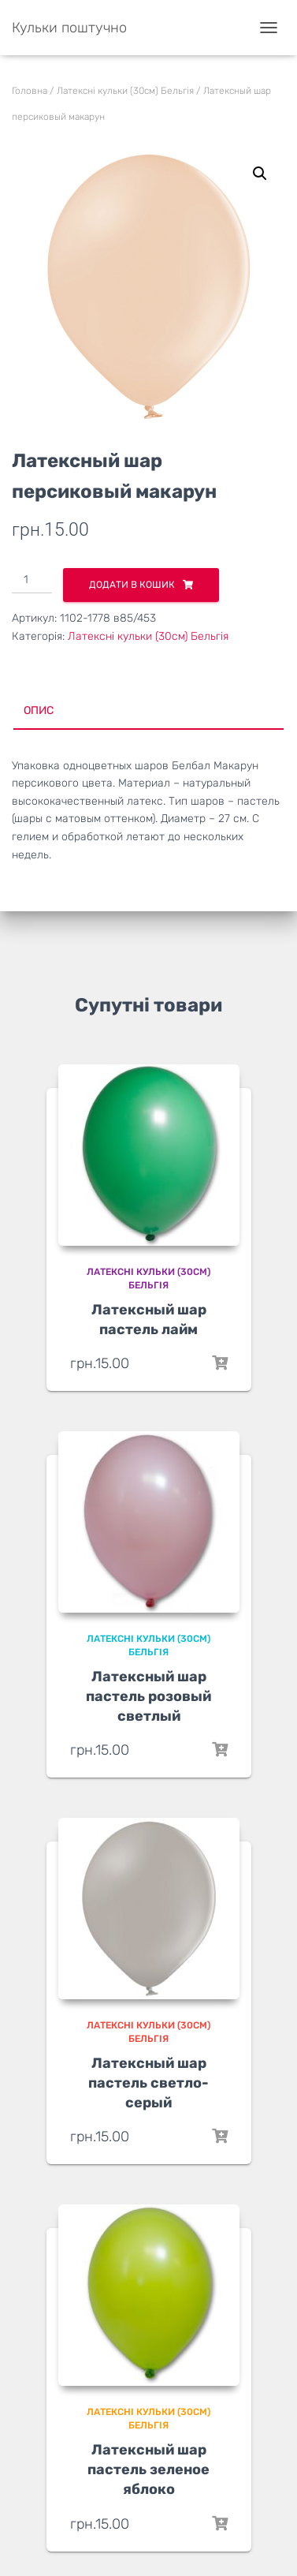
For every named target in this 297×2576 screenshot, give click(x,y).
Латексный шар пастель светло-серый (148, 2082)
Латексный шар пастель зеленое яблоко (148, 2469)
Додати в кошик (132, 584)
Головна (29, 90)
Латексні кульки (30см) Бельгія (125, 90)
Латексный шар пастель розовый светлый (148, 1696)
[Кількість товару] (32, 580)
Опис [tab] (39, 710)
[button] (260, 173)
